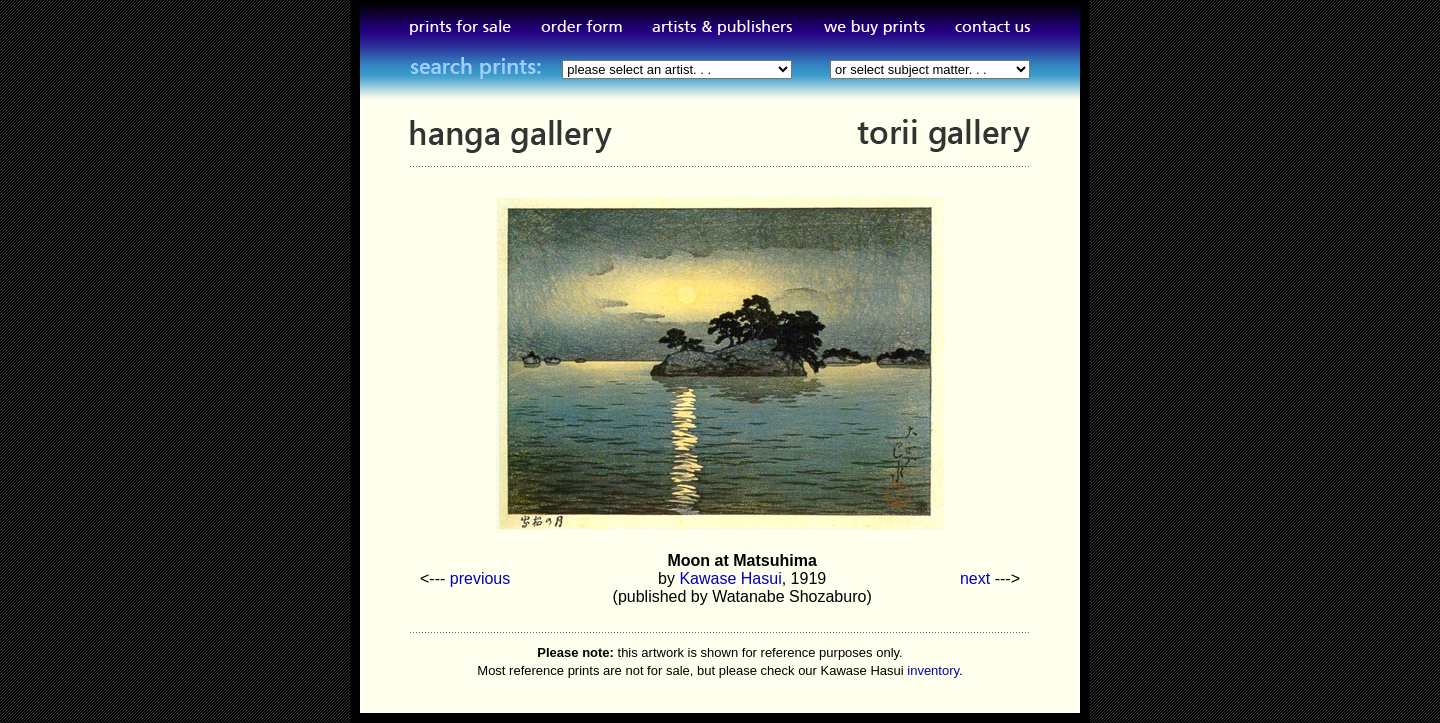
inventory (933, 670)
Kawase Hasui (730, 578)
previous (480, 578)
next (975, 578)
